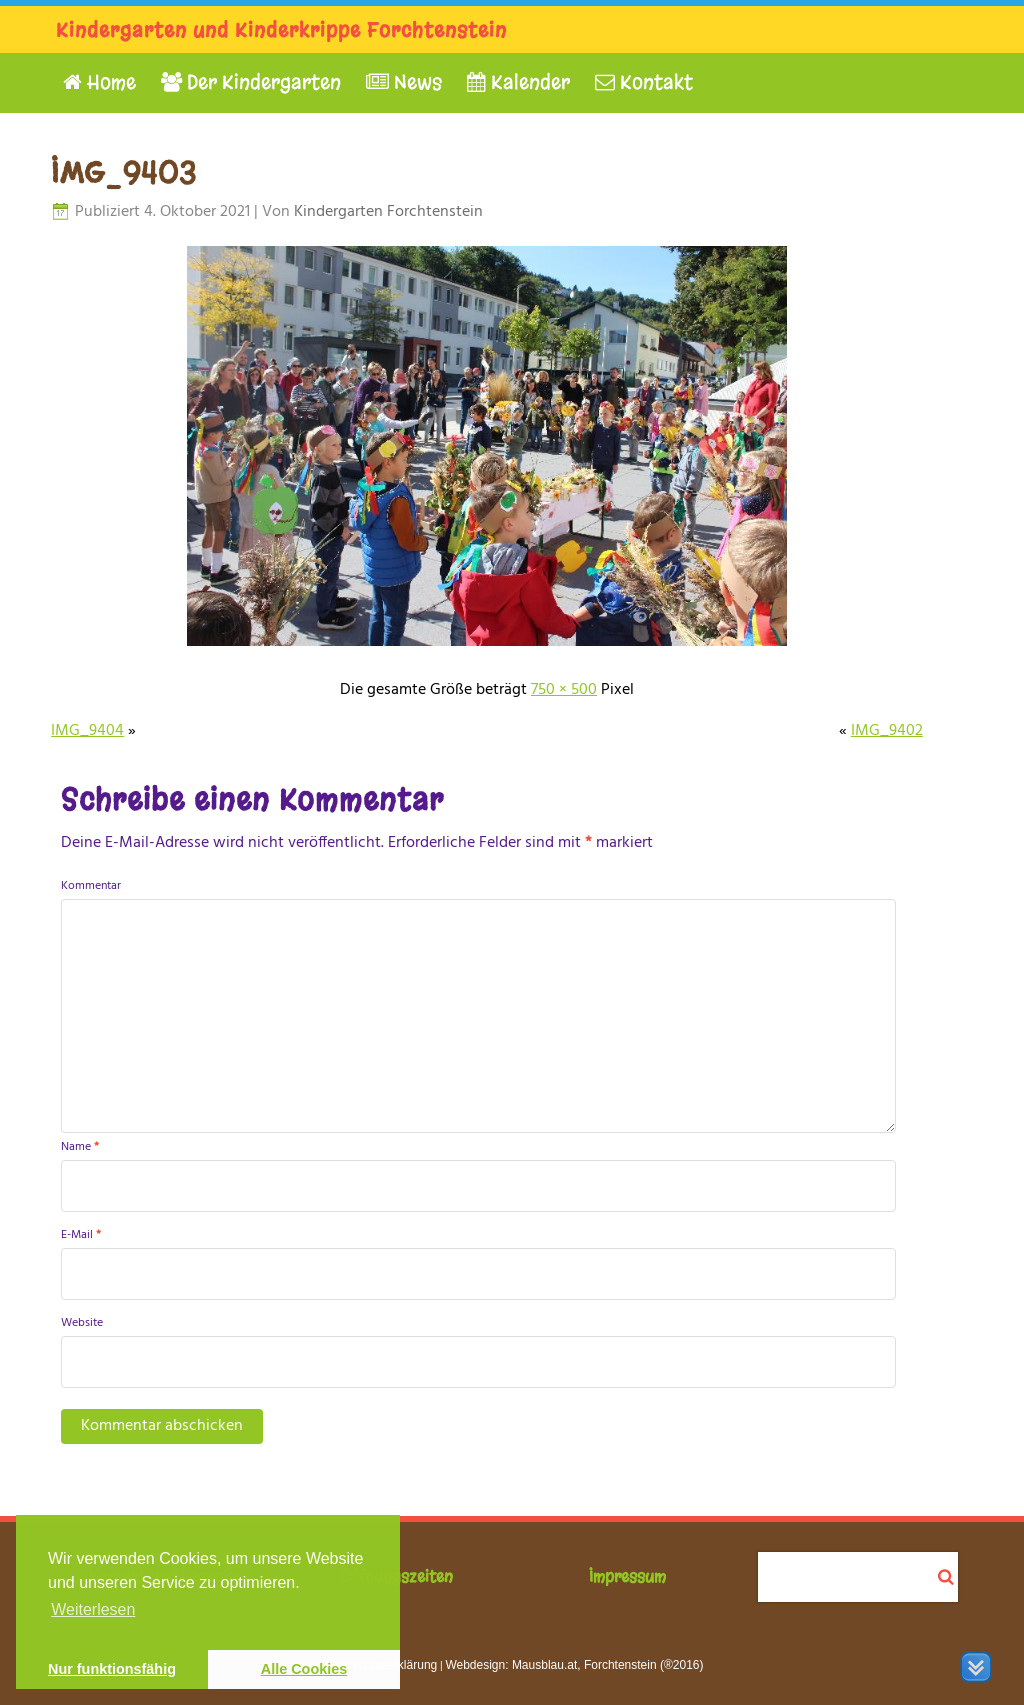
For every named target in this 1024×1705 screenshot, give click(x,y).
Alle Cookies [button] (304, 1669)
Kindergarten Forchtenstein (388, 212)
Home (99, 82)
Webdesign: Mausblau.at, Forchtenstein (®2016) (574, 1665)
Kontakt (644, 82)
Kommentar (91, 886)
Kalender (518, 82)
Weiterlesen (93, 1609)
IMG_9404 (87, 731)
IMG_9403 (124, 173)
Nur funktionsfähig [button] (112, 1669)
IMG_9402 (887, 731)
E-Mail (81, 1235)
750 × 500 (564, 690)
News (404, 82)
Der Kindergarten (251, 82)
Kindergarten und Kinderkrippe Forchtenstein (281, 30)
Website (82, 1323)
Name (80, 1147)
